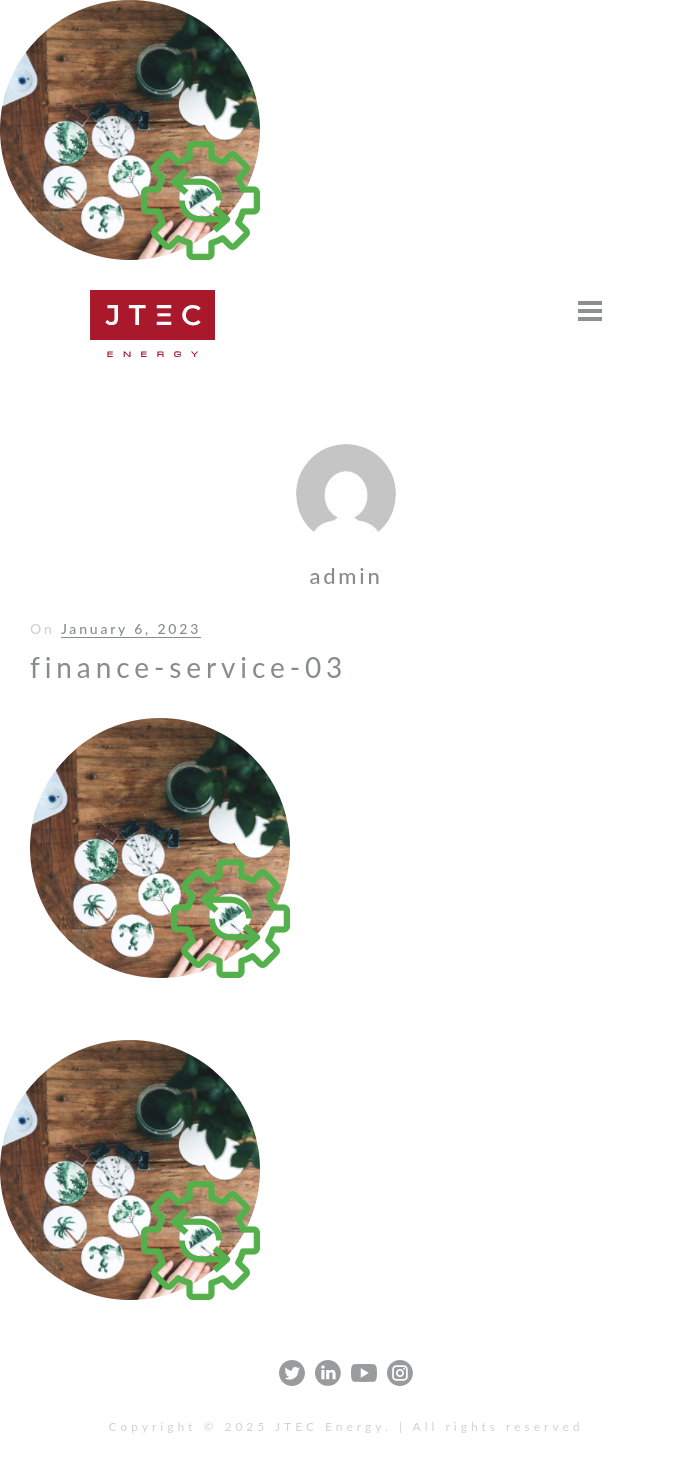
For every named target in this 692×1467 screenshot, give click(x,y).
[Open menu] (590, 311)
